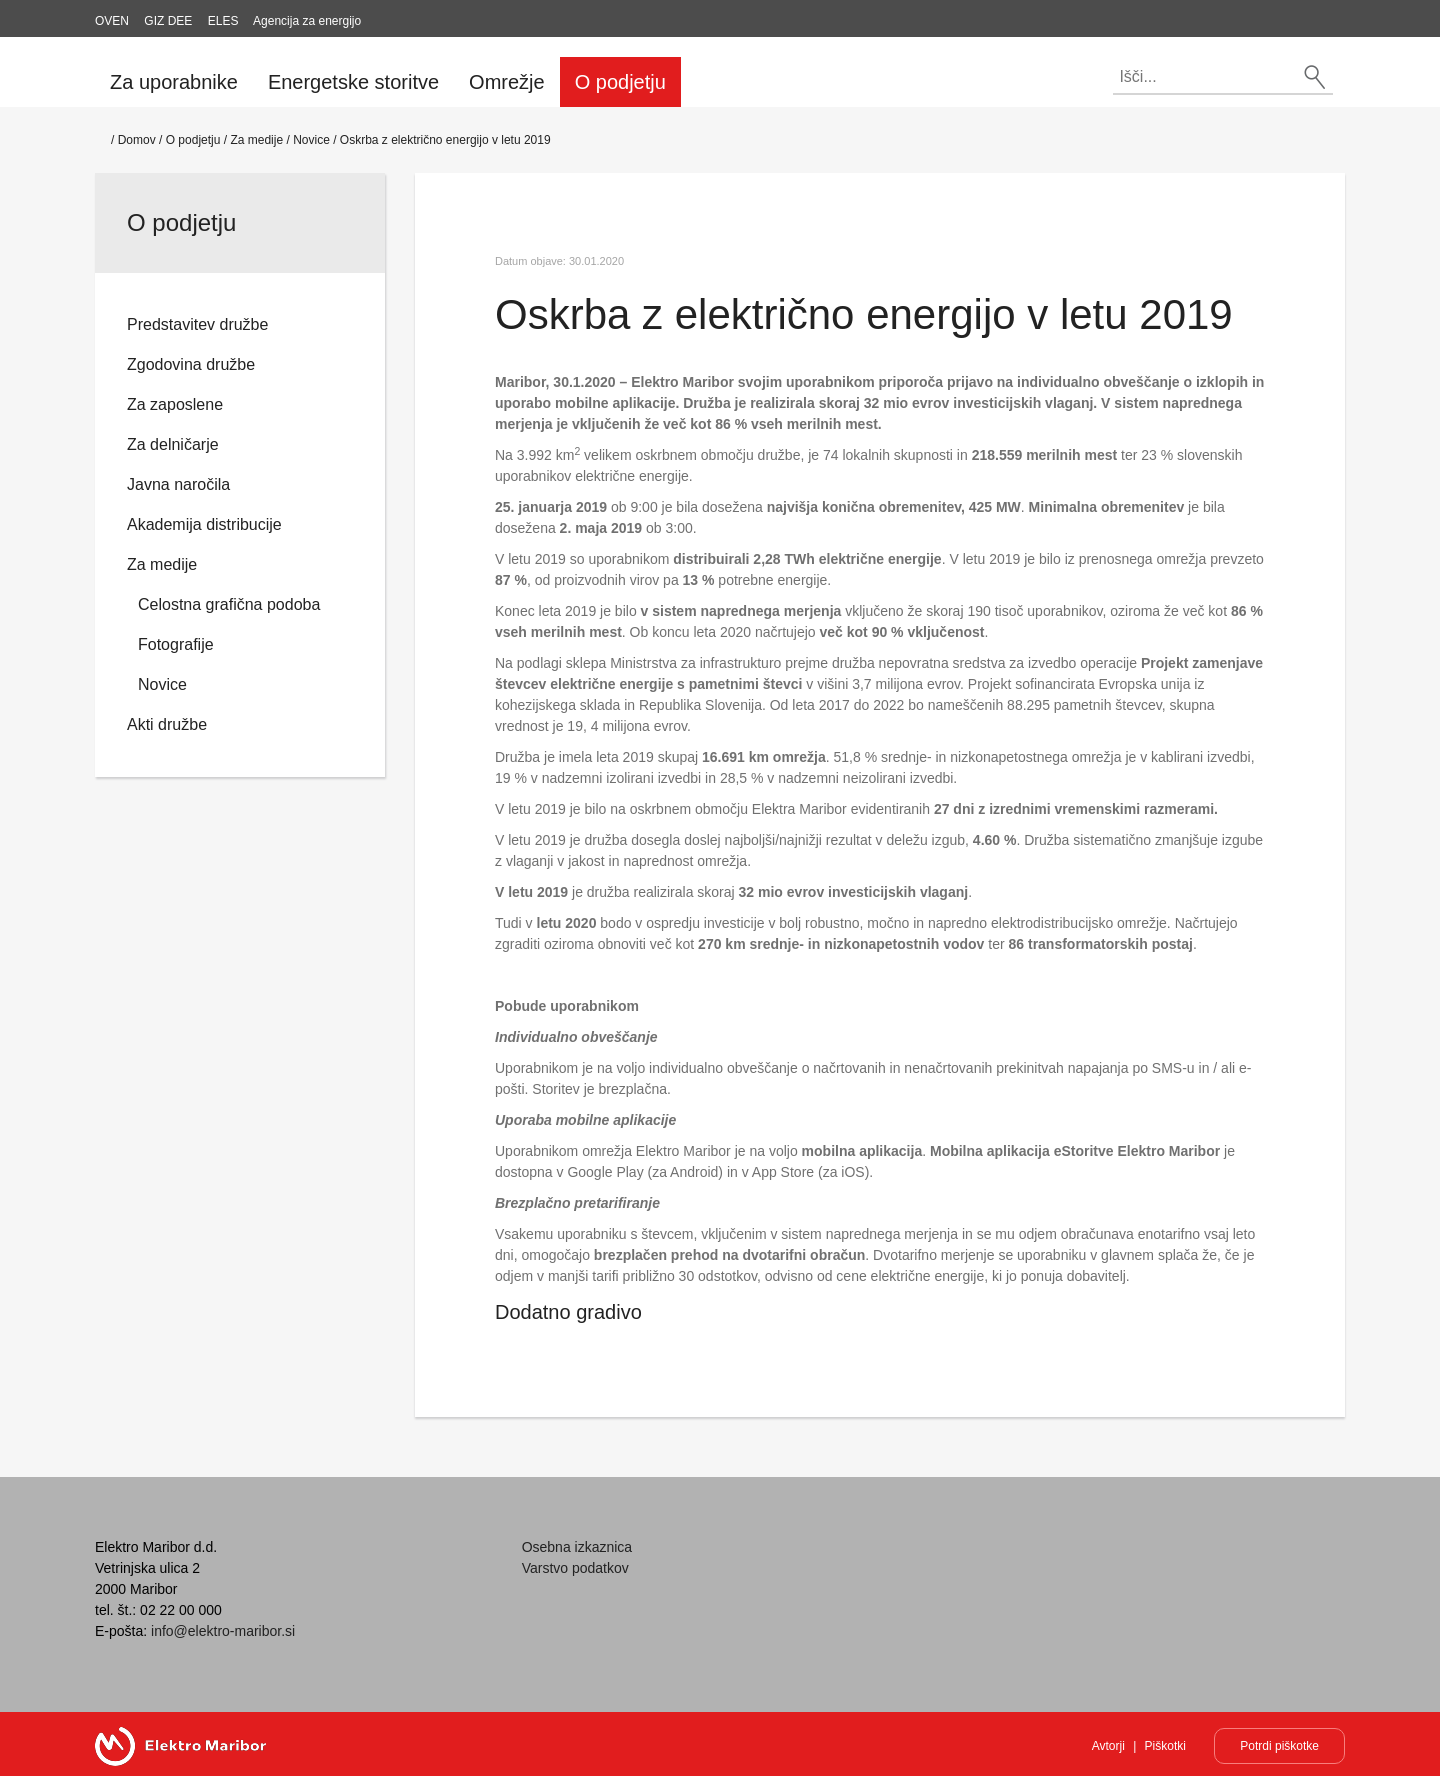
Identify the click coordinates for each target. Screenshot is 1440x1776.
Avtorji (1108, 1746)
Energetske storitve (353, 82)
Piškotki (1165, 1746)
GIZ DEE (168, 21)
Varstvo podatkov (575, 1568)
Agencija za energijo (307, 21)
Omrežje (507, 82)
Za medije (256, 140)
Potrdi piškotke (1279, 1746)
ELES (223, 21)
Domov (137, 140)
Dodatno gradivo (568, 1312)
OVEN (112, 21)
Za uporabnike (174, 82)
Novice (311, 140)
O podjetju (620, 82)
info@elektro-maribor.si (223, 1631)
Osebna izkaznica (577, 1547)
